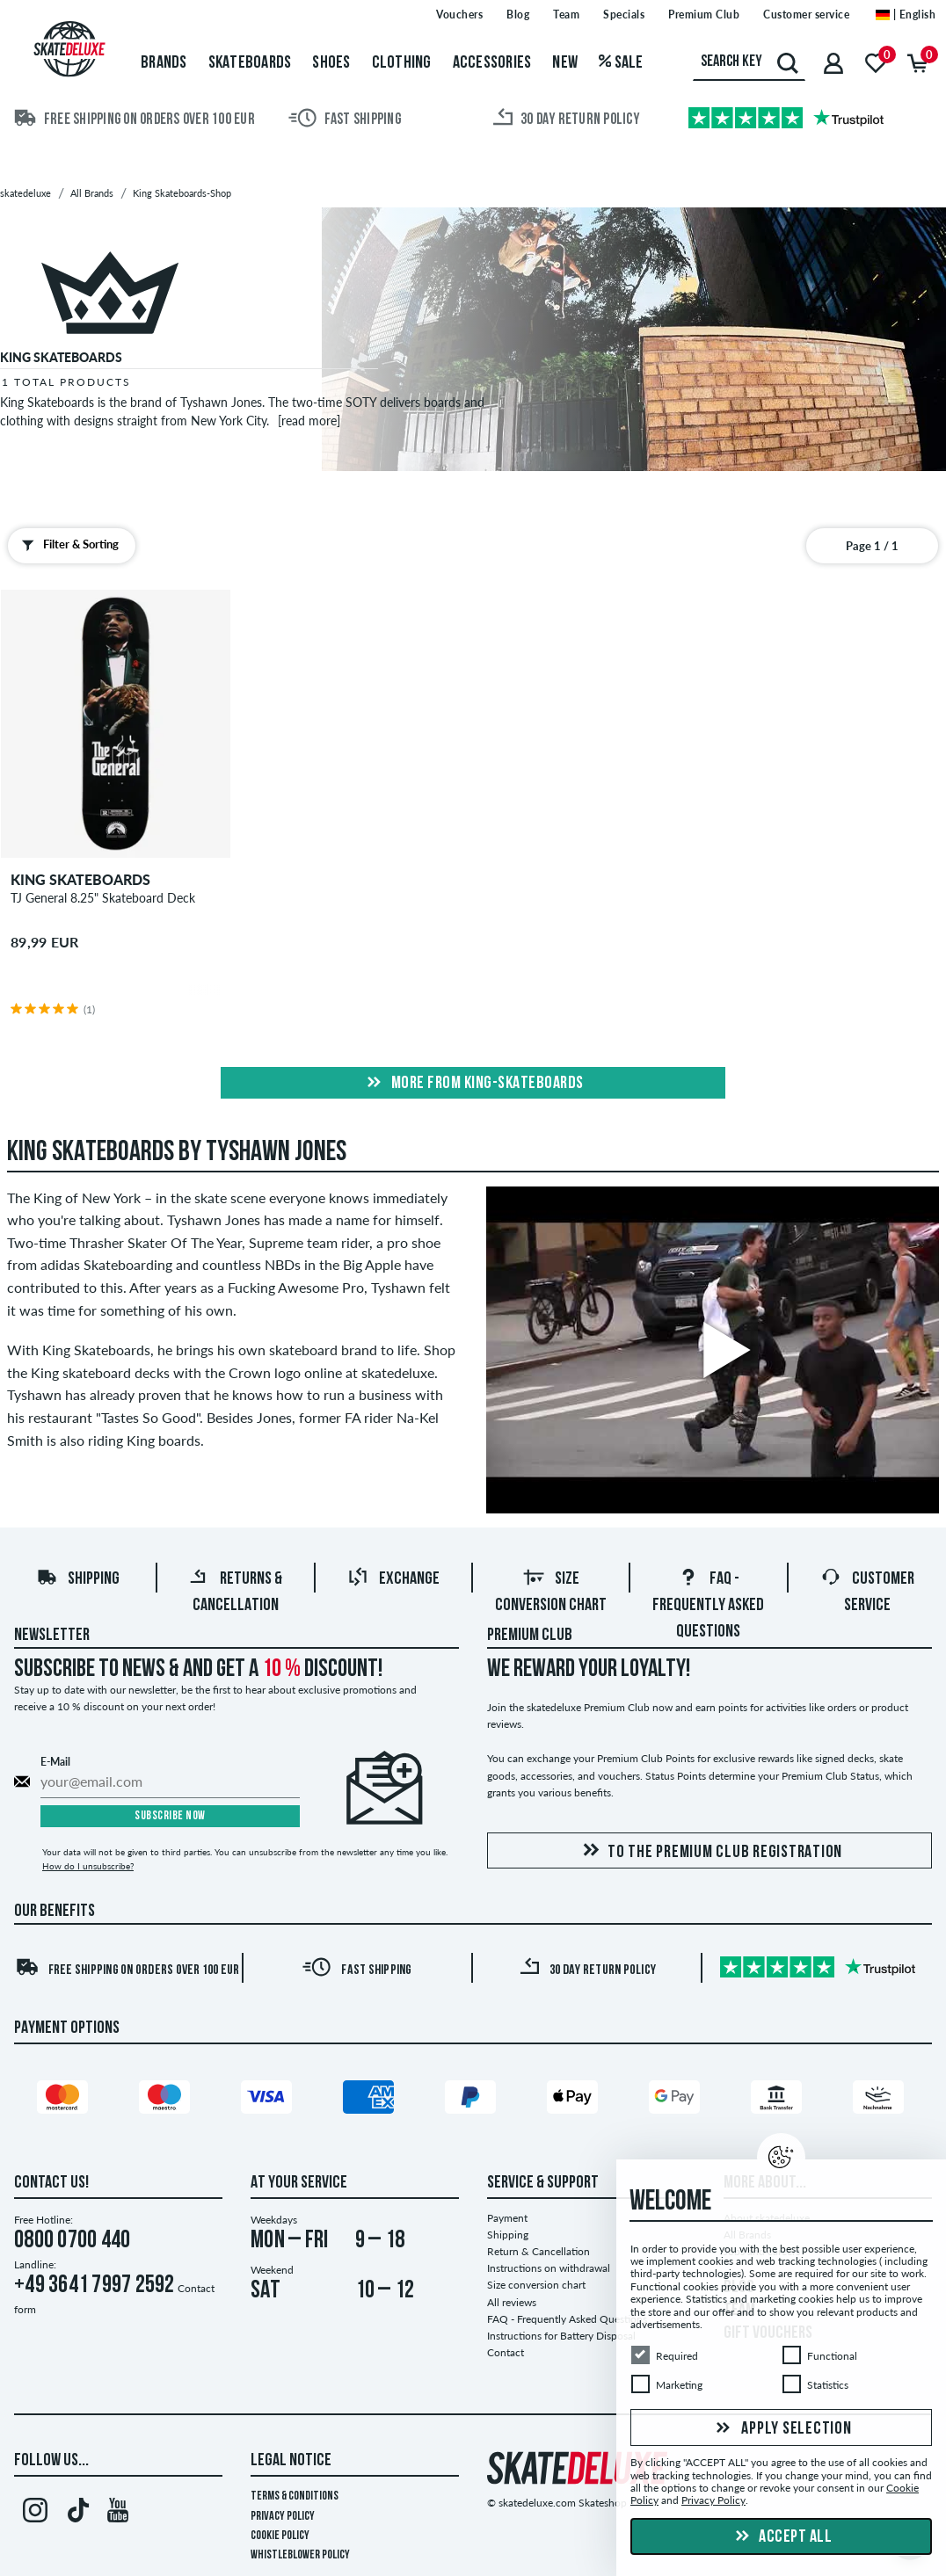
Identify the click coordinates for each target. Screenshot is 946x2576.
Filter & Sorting (66, 545)
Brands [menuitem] (164, 63)
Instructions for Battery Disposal (561, 2335)
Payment (507, 2217)
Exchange (393, 1579)
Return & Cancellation (538, 2251)
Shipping (78, 1579)
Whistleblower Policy (300, 2555)
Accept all (782, 2537)
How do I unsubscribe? (88, 1866)
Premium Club (529, 1635)
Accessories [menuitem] (492, 63)
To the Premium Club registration (709, 1851)
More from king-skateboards (473, 1083)
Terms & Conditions (294, 2496)
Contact (505, 2352)
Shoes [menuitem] (331, 63)
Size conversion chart (536, 2284)
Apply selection (781, 2429)
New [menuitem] (565, 63)
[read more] (309, 420)
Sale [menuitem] (621, 63)
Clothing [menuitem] (402, 63)
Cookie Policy (280, 2536)
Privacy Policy (283, 2516)
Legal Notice (291, 2461)
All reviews (511, 2302)
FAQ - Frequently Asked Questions (708, 1606)
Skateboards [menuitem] (250, 63)
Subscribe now (170, 1816)
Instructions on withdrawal (548, 2268)
